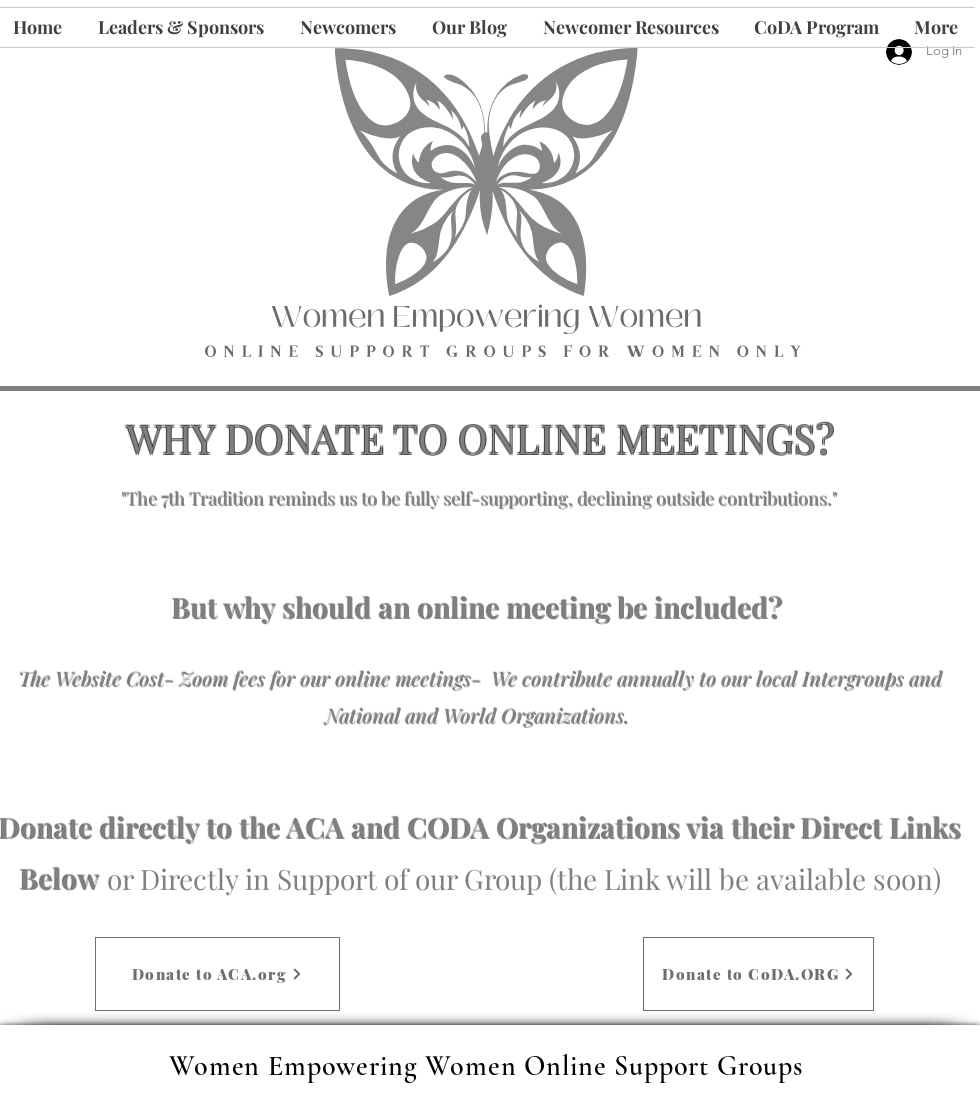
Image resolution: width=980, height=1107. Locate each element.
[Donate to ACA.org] (217, 974)
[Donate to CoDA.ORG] (758, 974)
